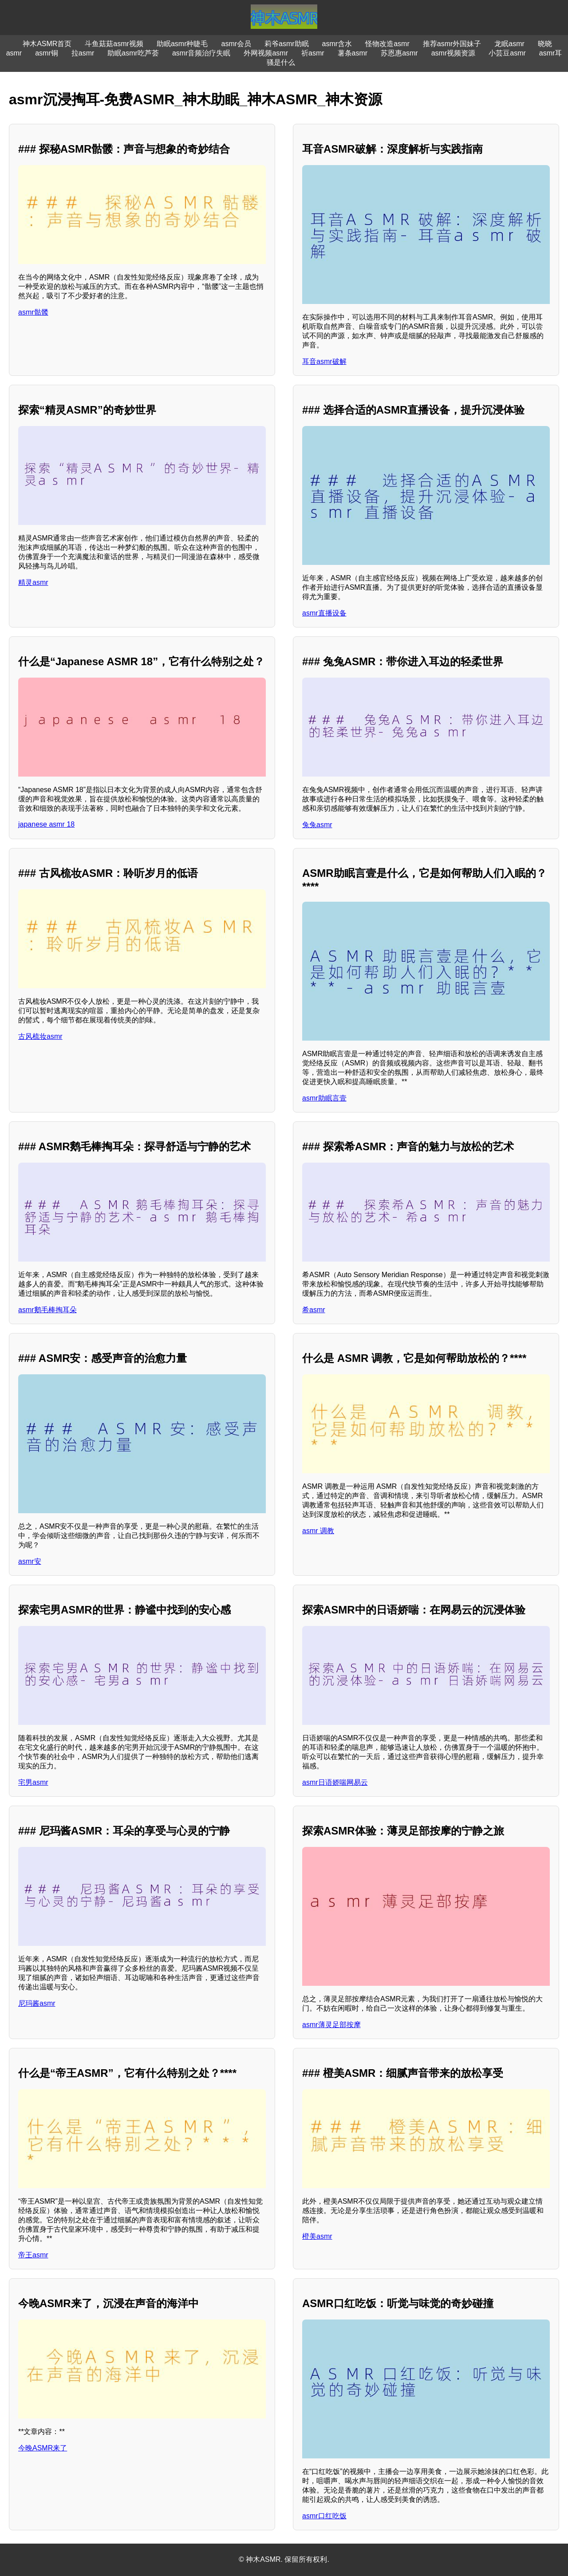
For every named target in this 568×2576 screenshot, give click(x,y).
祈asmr (312, 53)
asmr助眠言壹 (324, 1098)
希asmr (313, 1310)
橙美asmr (317, 2236)
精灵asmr (33, 582)
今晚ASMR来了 (42, 2448)
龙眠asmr (509, 43)
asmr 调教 (318, 1531)
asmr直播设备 (324, 613)
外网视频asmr (266, 53)
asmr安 (29, 1561)
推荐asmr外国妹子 (452, 43)
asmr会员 (236, 43)
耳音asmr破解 (324, 361)
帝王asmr (33, 2255)
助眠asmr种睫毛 (182, 43)
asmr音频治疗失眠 (201, 53)
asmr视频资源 (453, 53)
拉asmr (83, 53)
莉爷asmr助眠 (286, 43)
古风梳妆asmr (40, 1036)
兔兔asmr (317, 824)
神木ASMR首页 (47, 43)
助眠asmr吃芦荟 (133, 53)
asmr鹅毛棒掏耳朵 (47, 1310)
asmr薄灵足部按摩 (331, 2024)
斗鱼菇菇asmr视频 (114, 43)
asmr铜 (46, 53)
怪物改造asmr (387, 43)
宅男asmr (33, 1782)
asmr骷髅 (33, 312)
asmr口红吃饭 (324, 2516)
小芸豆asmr (507, 53)
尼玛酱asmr (36, 2003)
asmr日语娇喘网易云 (335, 1782)
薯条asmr (353, 53)
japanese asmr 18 (46, 824)
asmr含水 (337, 43)
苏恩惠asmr (399, 53)
